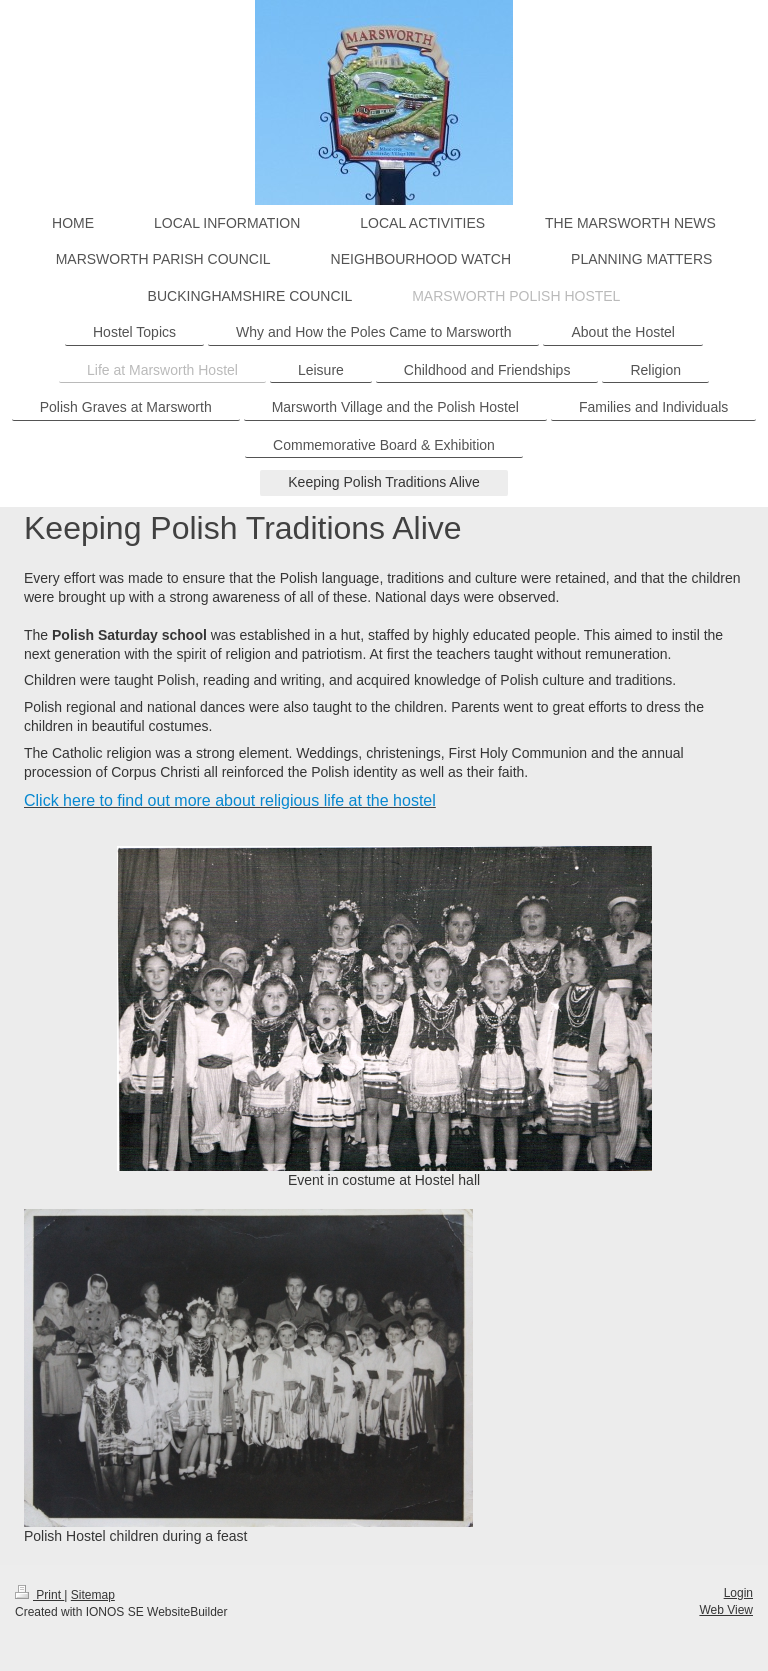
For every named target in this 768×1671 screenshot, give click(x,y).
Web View (726, 1610)
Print (39, 1595)
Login (738, 1593)
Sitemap (93, 1595)
